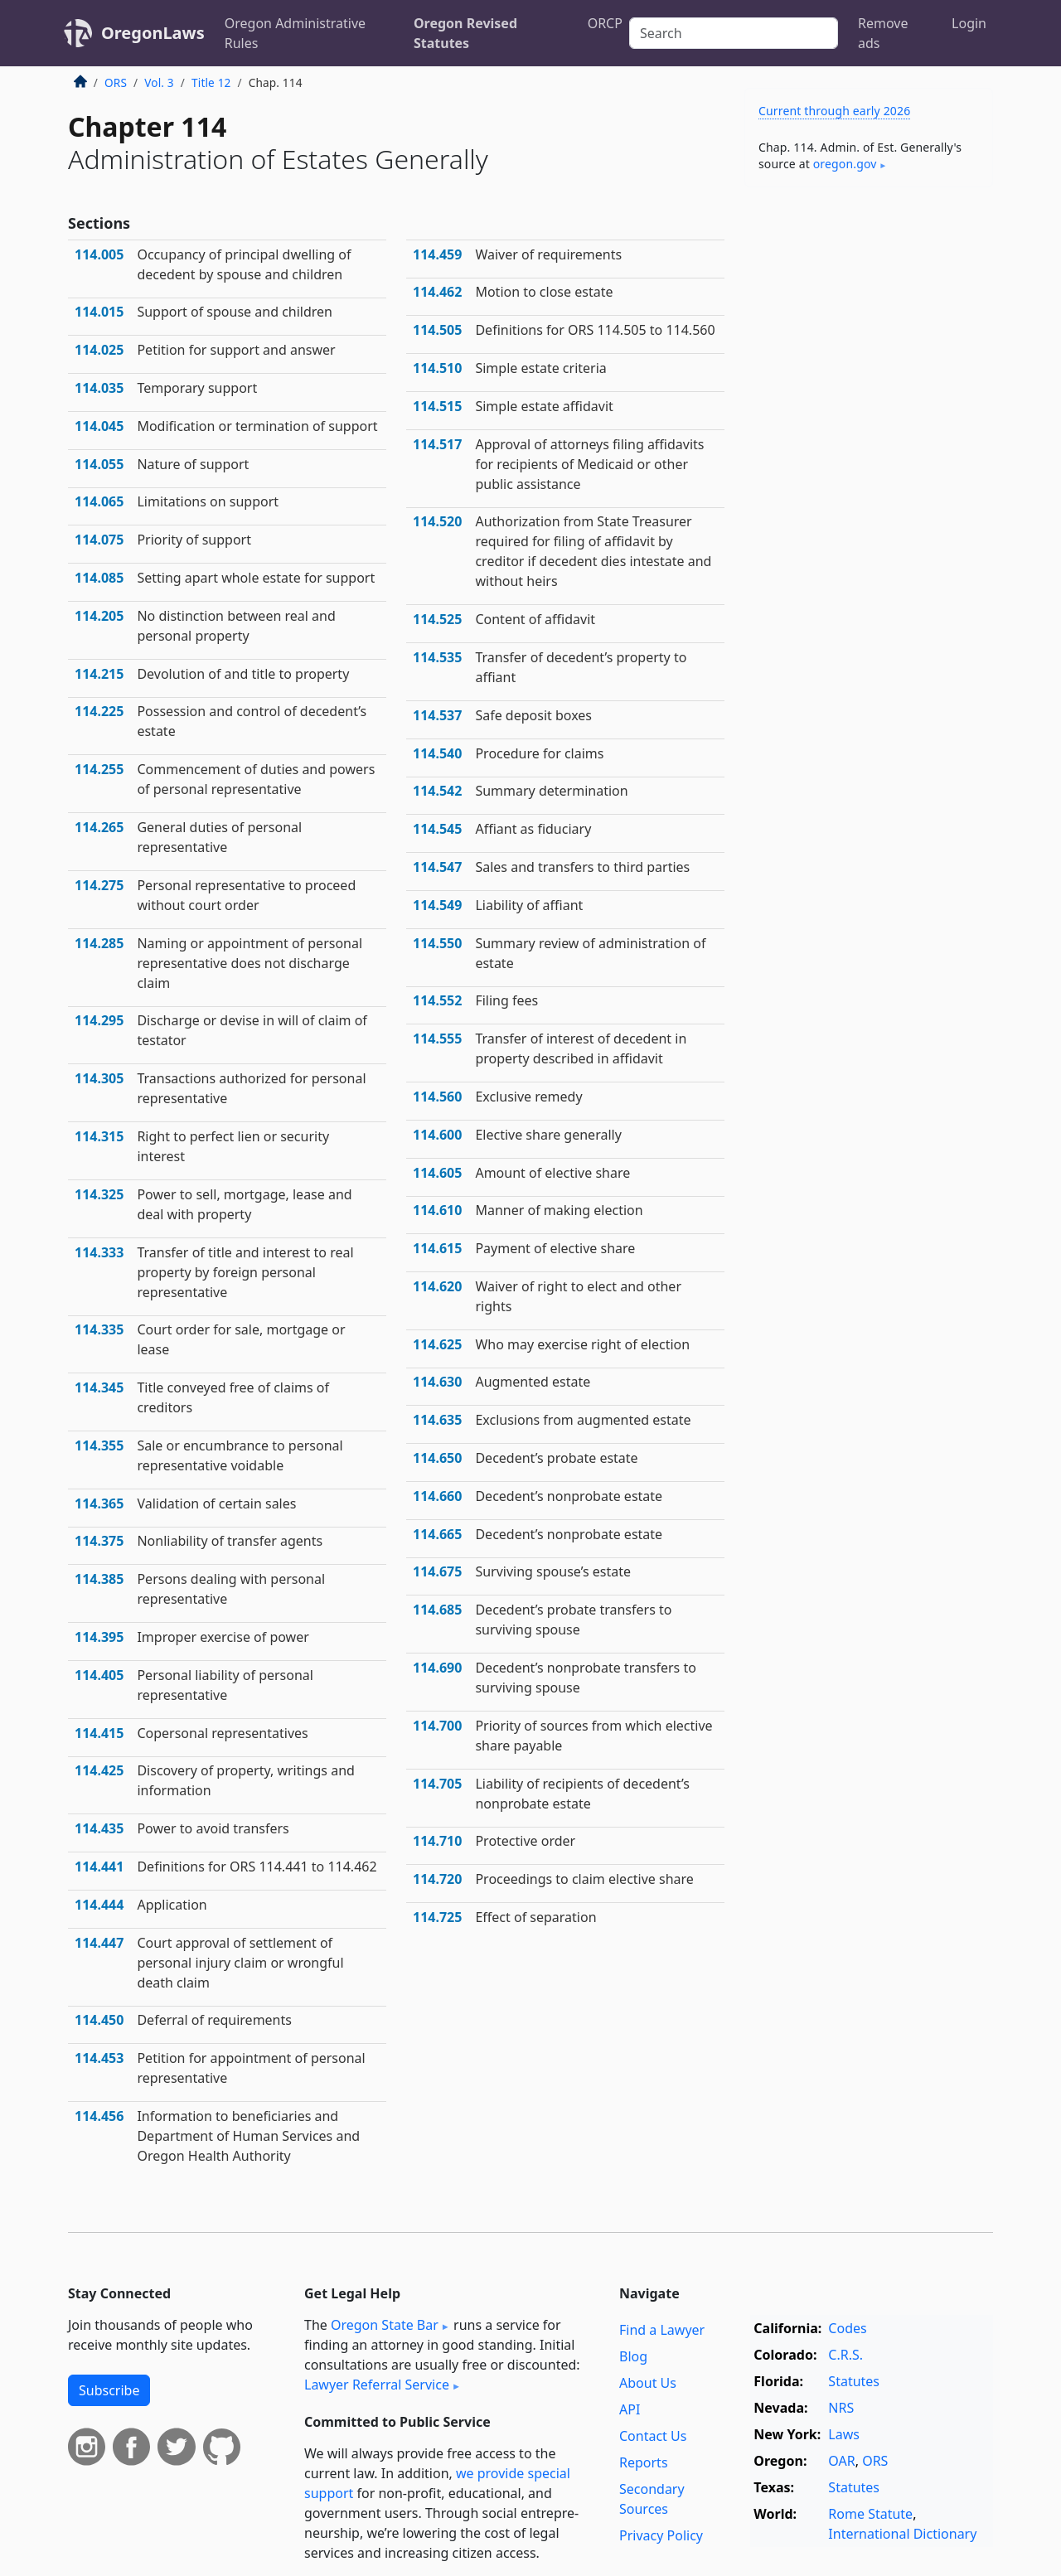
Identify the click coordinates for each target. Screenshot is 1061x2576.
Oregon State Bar (384, 2325)
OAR (841, 2461)
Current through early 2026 (834, 111)
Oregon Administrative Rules (295, 33)
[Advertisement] (868, 459)
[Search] (733, 33)
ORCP (605, 23)
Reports (643, 2462)
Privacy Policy (661, 2535)
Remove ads (883, 33)
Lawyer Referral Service (376, 2384)
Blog (633, 2356)
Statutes (853, 2381)
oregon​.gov (845, 164)
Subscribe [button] (109, 2390)
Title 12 (211, 82)
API (629, 2409)
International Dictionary (902, 2534)
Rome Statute (870, 2514)
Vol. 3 (159, 82)
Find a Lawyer (662, 2330)
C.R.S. (845, 2355)
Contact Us (652, 2436)
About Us (647, 2383)
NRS (841, 2408)
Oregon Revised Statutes (465, 33)
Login (969, 23)
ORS (115, 82)
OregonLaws (153, 33)
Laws (844, 2434)
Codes (847, 2328)
